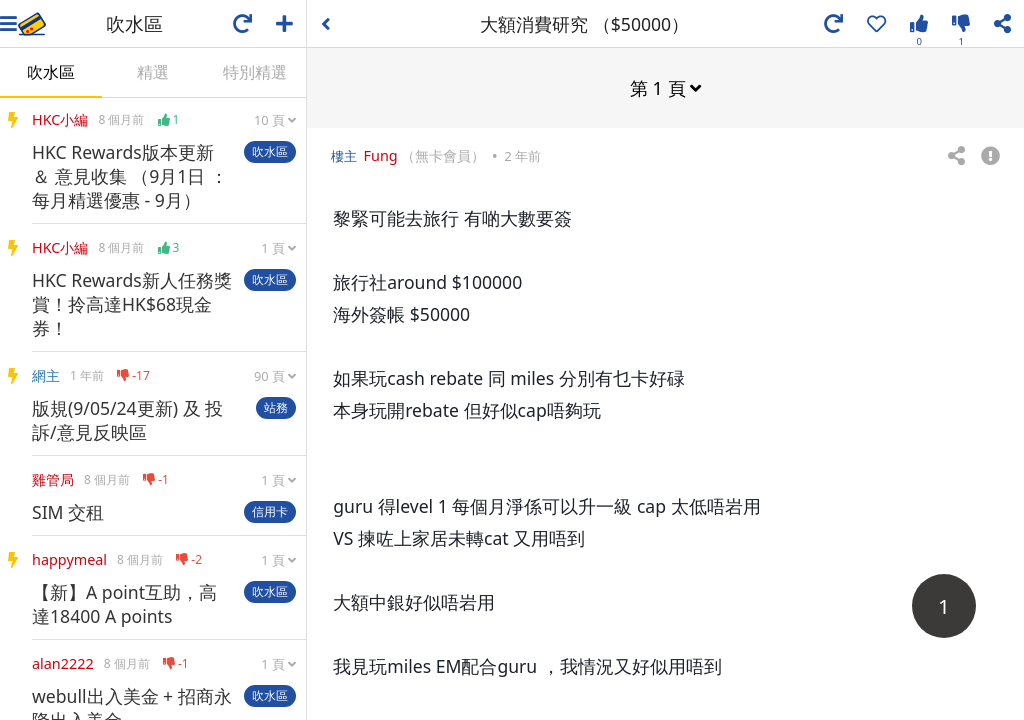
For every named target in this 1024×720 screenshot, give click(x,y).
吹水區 (51, 72)
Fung (381, 154)
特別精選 (255, 72)
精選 (153, 72)
